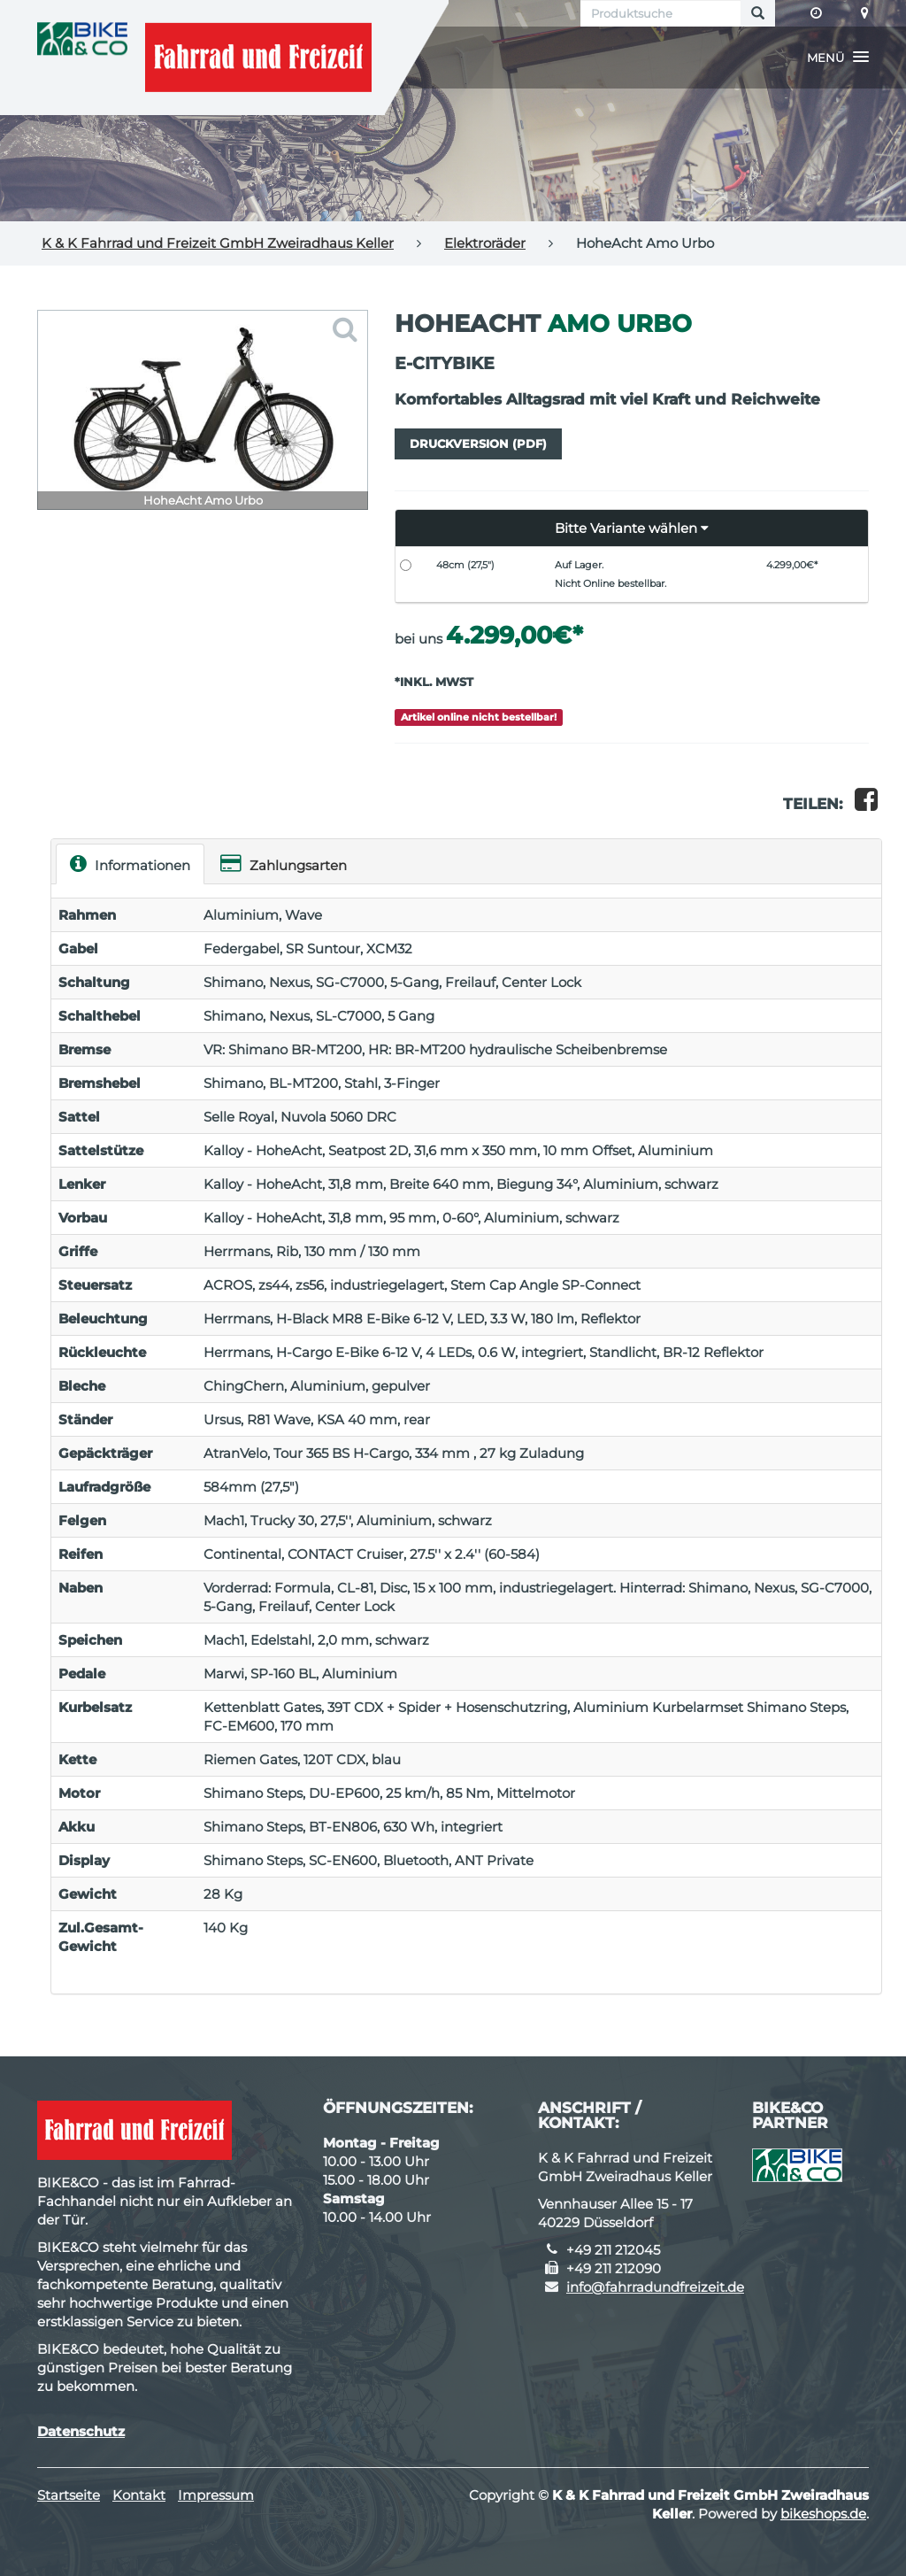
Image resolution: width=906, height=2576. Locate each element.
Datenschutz (81, 2431)
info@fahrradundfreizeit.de (655, 2287)
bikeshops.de (823, 2513)
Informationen (130, 863)
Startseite (68, 2495)
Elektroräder (485, 243)
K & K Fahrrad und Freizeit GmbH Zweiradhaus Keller (218, 243)
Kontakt (138, 2495)
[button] (838, 57)
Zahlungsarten (283, 863)
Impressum (216, 2495)
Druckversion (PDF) (478, 443)
